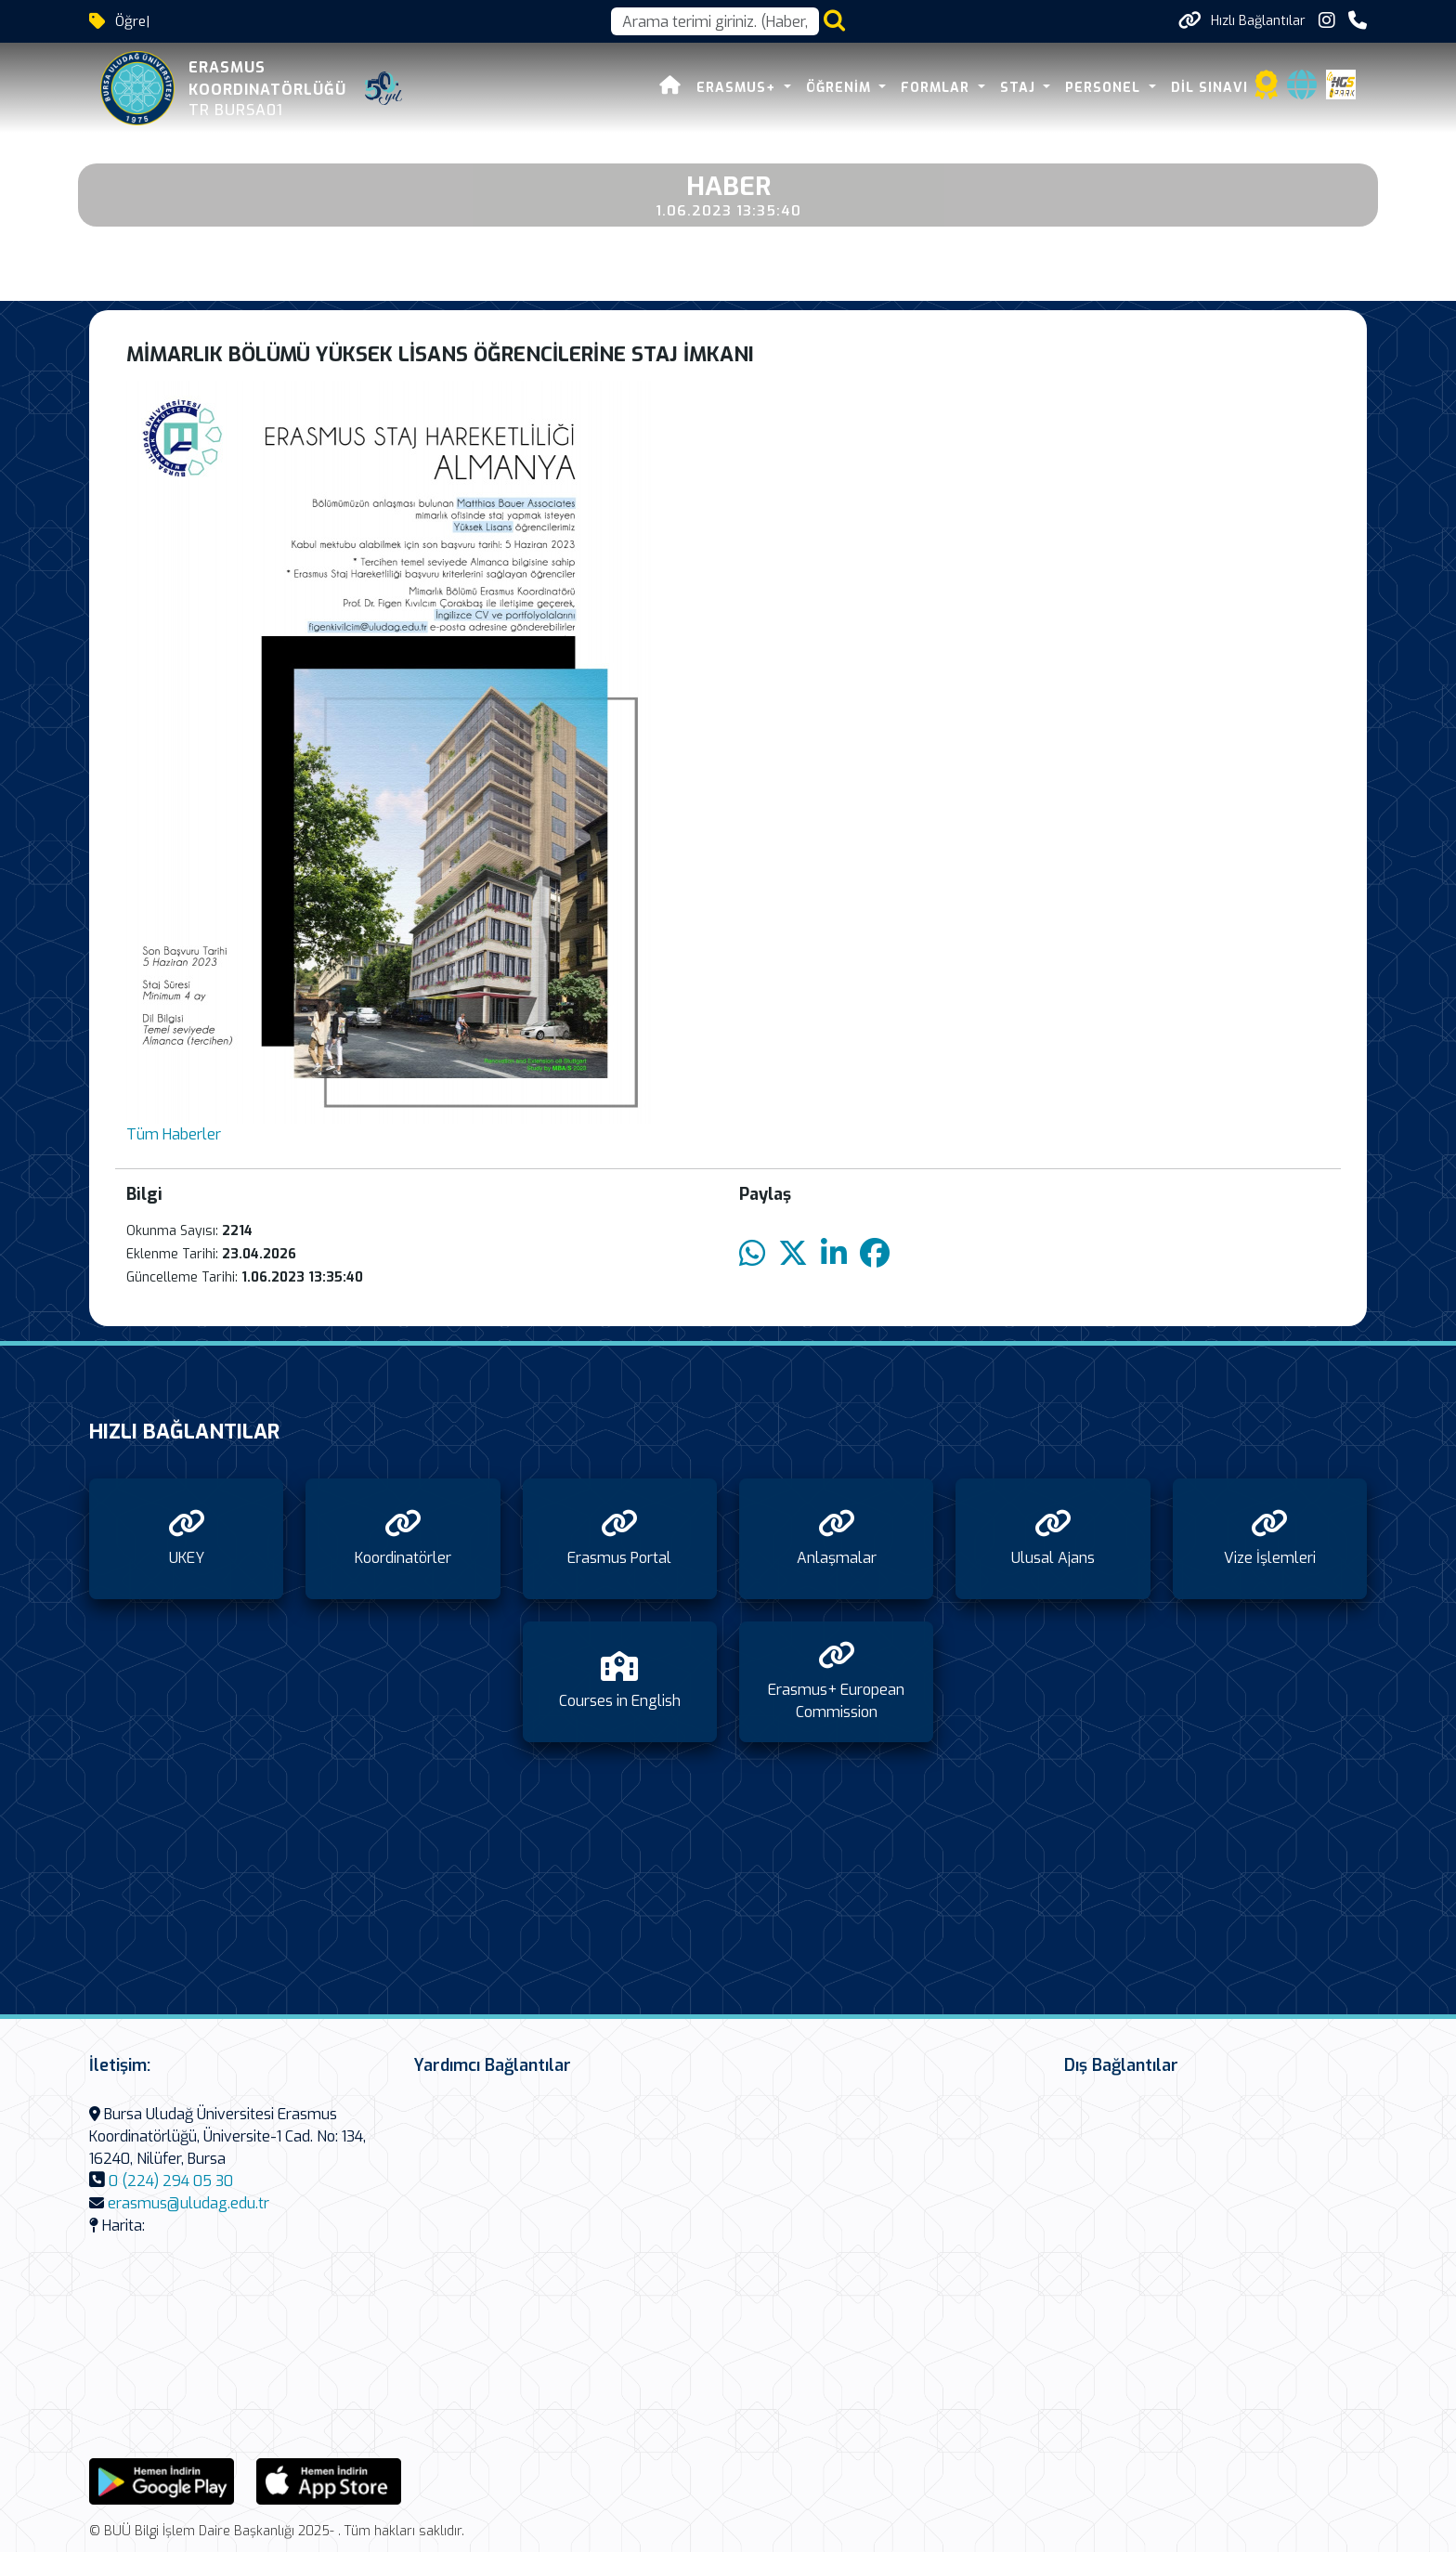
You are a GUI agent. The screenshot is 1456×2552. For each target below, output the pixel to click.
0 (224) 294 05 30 (171, 2181)
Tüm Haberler (173, 1134)
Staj (1020, 88)
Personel (1105, 88)
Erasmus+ (738, 88)
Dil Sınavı (1209, 88)
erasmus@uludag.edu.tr (188, 2203)
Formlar (937, 88)
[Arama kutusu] (715, 21)
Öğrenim (841, 88)
